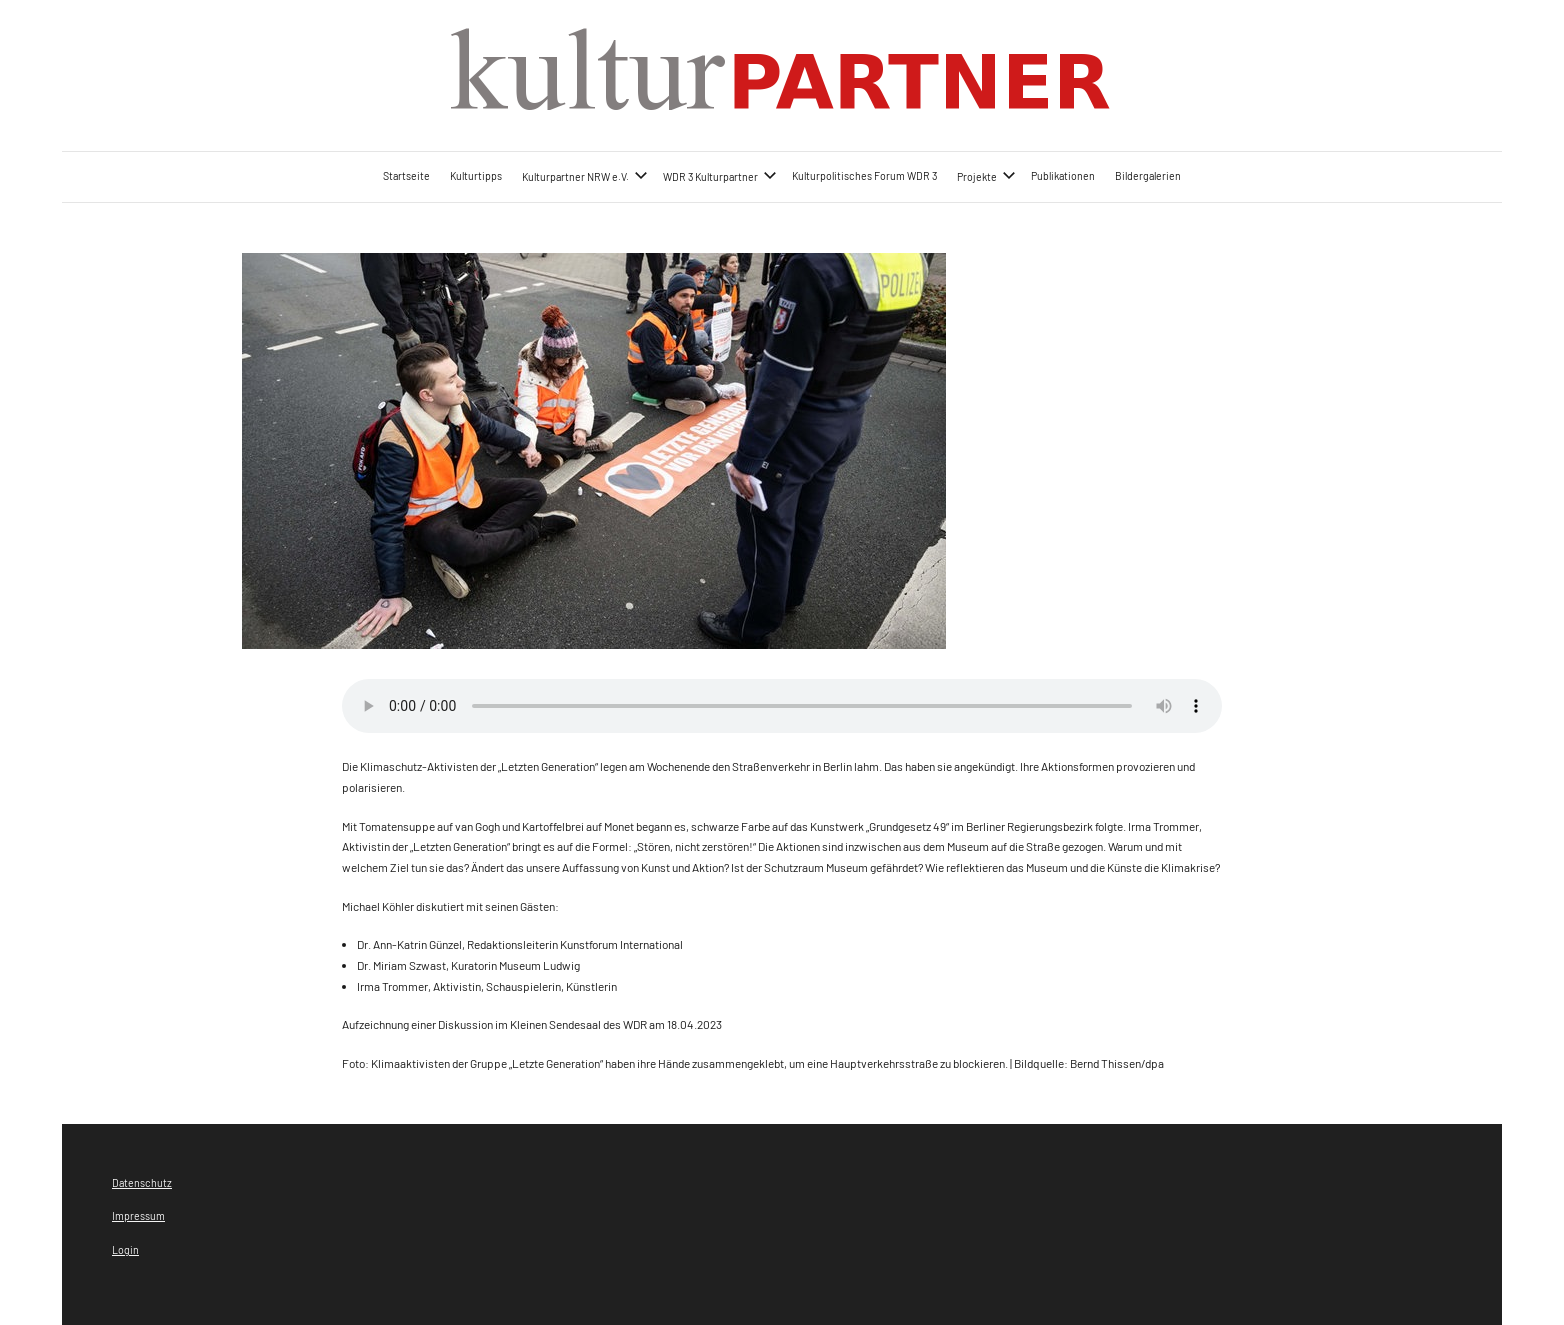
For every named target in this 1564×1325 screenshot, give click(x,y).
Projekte (986, 175)
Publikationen (1063, 175)
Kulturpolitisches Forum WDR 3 (864, 175)
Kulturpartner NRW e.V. (585, 175)
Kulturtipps (476, 175)
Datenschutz (142, 1182)
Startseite (406, 175)
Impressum (138, 1215)
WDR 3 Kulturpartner (720, 175)
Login (125, 1249)
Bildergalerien (1148, 175)
